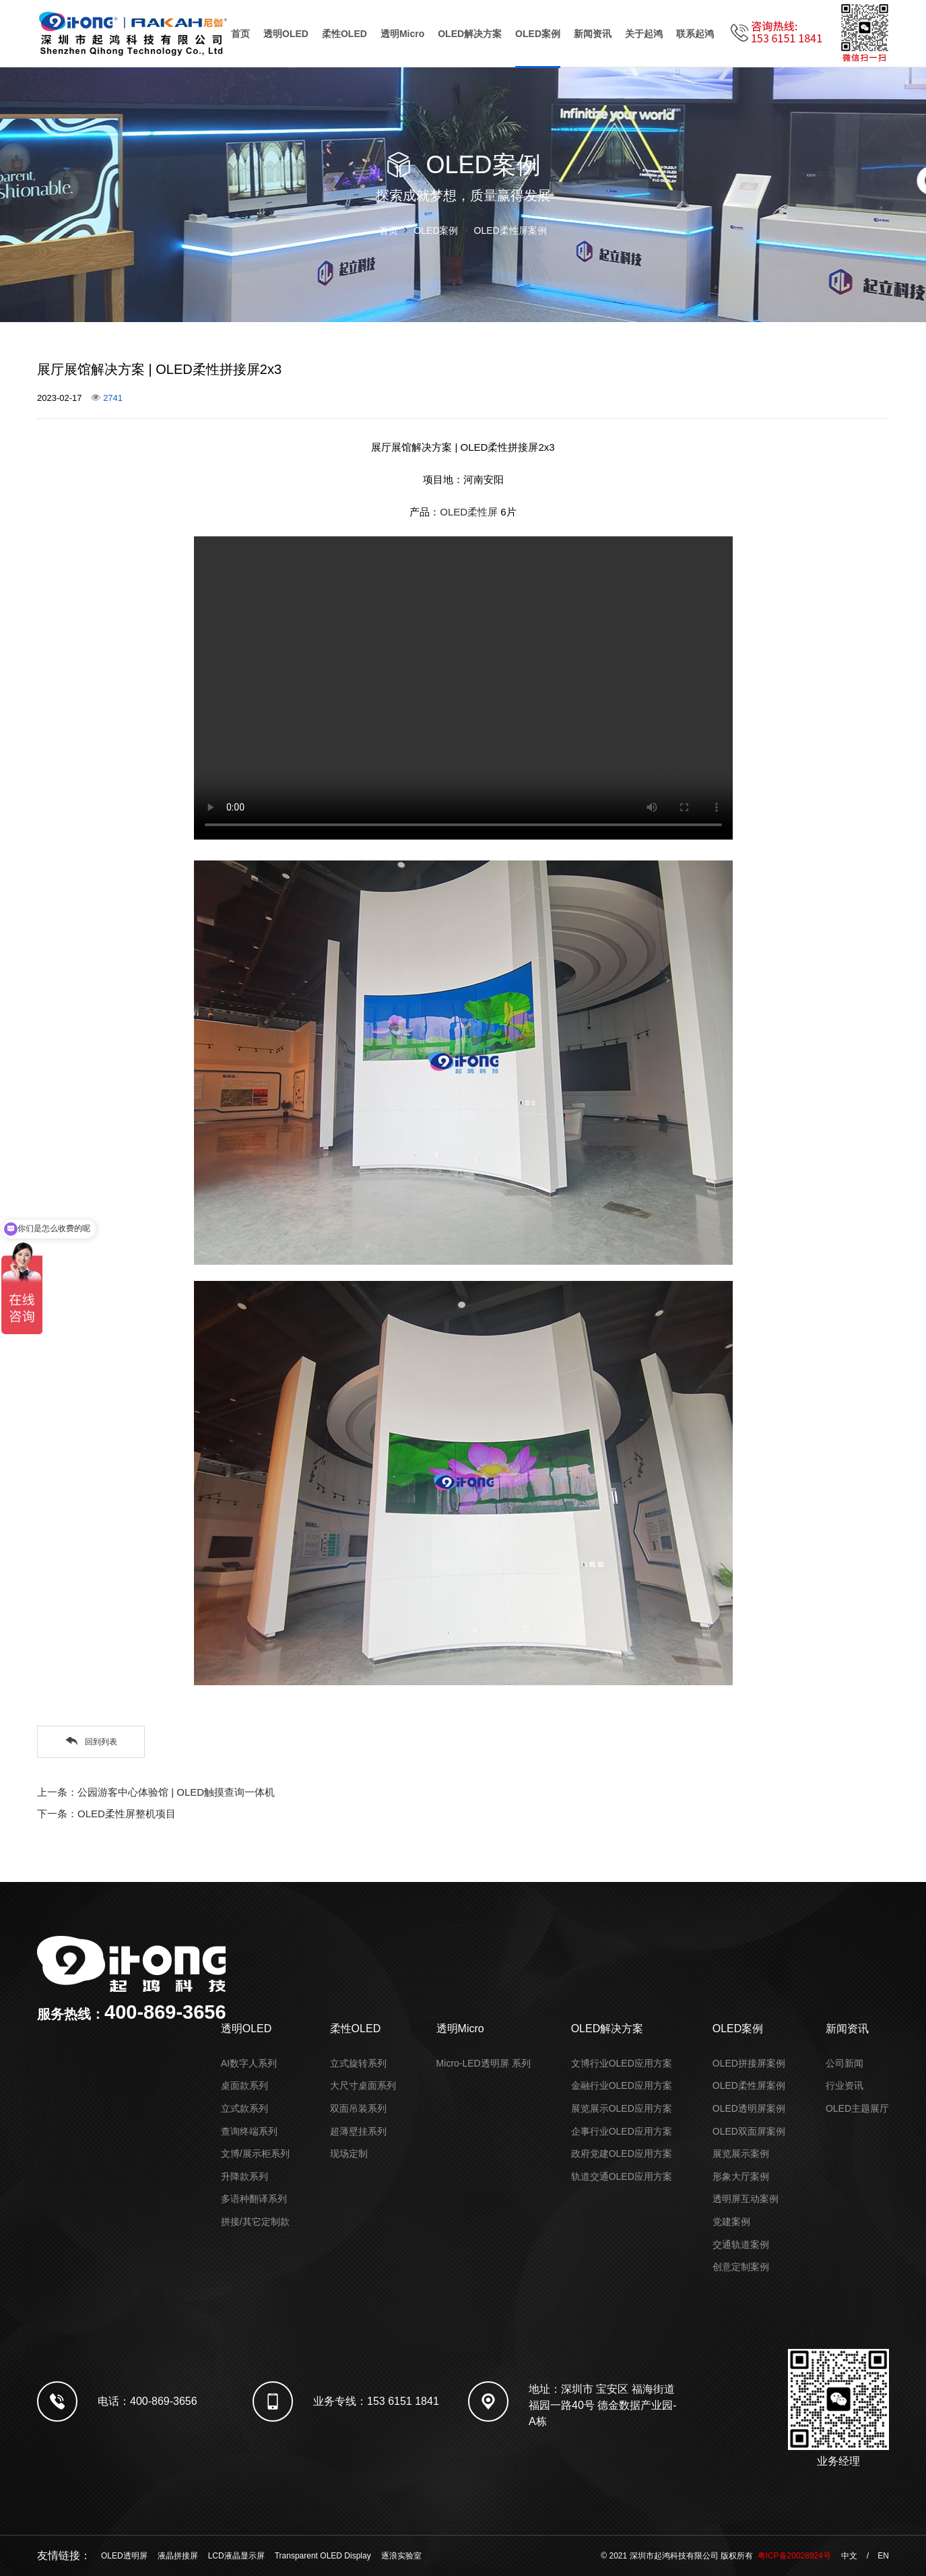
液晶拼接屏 (178, 2556)
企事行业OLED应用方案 (621, 2131)
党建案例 (731, 2221)
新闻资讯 (592, 33)
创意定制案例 (741, 2266)
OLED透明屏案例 (749, 2108)
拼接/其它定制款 (255, 2221)
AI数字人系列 (249, 2063)
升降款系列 (244, 2176)
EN (883, 2556)
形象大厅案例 (741, 2176)
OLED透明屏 (124, 2556)
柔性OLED (344, 33)
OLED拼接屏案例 (749, 2063)
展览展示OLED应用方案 (621, 2108)
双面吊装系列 (358, 2108)
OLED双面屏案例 (749, 2131)
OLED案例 (537, 33)
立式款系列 (244, 2108)
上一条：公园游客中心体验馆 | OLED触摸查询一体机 (156, 1792)
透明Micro (402, 33)
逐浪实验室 (401, 2556)
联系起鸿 (695, 33)
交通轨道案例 (741, 2244)
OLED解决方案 (470, 33)
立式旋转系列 (358, 2063)
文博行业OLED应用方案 (621, 2063)
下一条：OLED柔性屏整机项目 (106, 1813)
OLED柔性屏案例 (510, 230)
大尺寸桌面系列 (363, 2085)
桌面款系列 (244, 2085)
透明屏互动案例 (746, 2198)
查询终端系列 (249, 2131)
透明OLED (285, 33)
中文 (849, 2556)
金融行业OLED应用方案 (621, 2085)
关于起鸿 (644, 33)
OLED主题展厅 (857, 2108)
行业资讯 (844, 2085)
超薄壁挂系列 (358, 2131)
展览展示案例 (741, 2153)
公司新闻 (844, 2063)
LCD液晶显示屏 (236, 2556)
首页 (240, 33)
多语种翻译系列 (254, 2198)
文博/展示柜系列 (255, 2153)
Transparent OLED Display (323, 2556)
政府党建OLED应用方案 (621, 2153)
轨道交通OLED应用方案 (621, 2176)
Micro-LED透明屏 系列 (483, 2063)
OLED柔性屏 (469, 511)
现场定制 (349, 2153)
